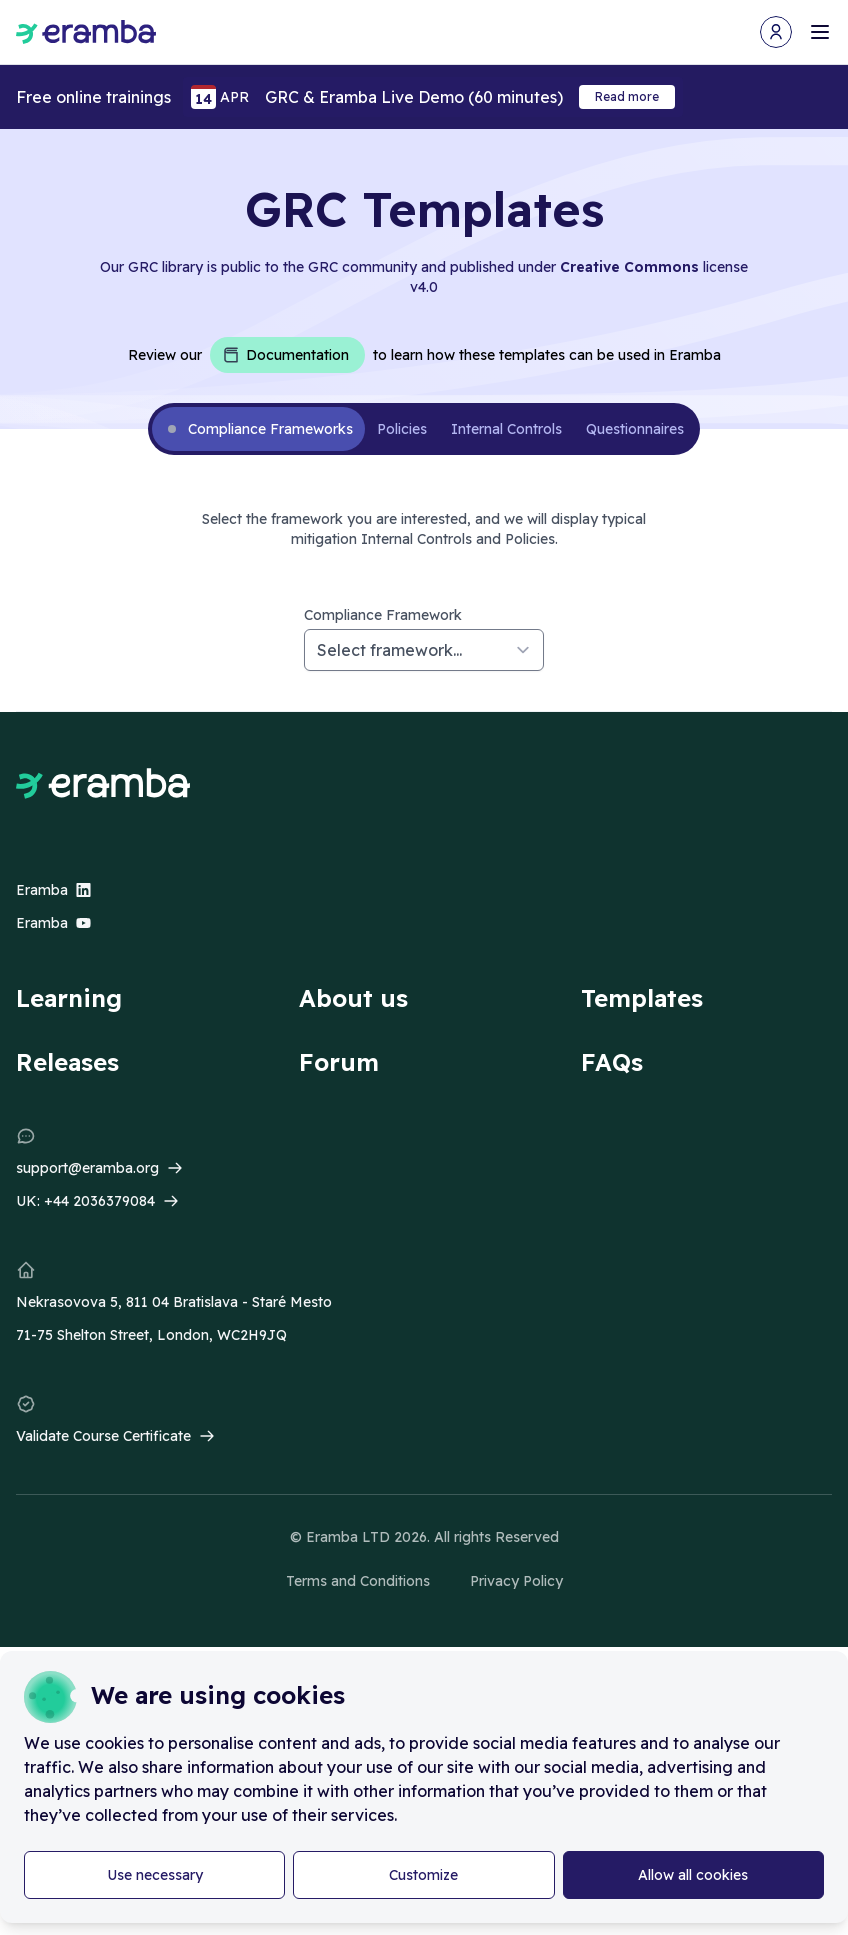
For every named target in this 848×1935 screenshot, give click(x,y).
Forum (339, 1062)
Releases (67, 1062)
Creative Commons (629, 267)
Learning (69, 998)
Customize (423, 1875)
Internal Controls (506, 429)
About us (353, 998)
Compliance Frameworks (270, 429)
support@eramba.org (87, 1168)
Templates (642, 998)
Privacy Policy (516, 1581)
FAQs (612, 1062)
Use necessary (155, 1875)
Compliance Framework (383, 615)
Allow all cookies (693, 1875)
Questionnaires (635, 429)
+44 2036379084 (99, 1201)
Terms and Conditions (358, 1581)
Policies (402, 429)
